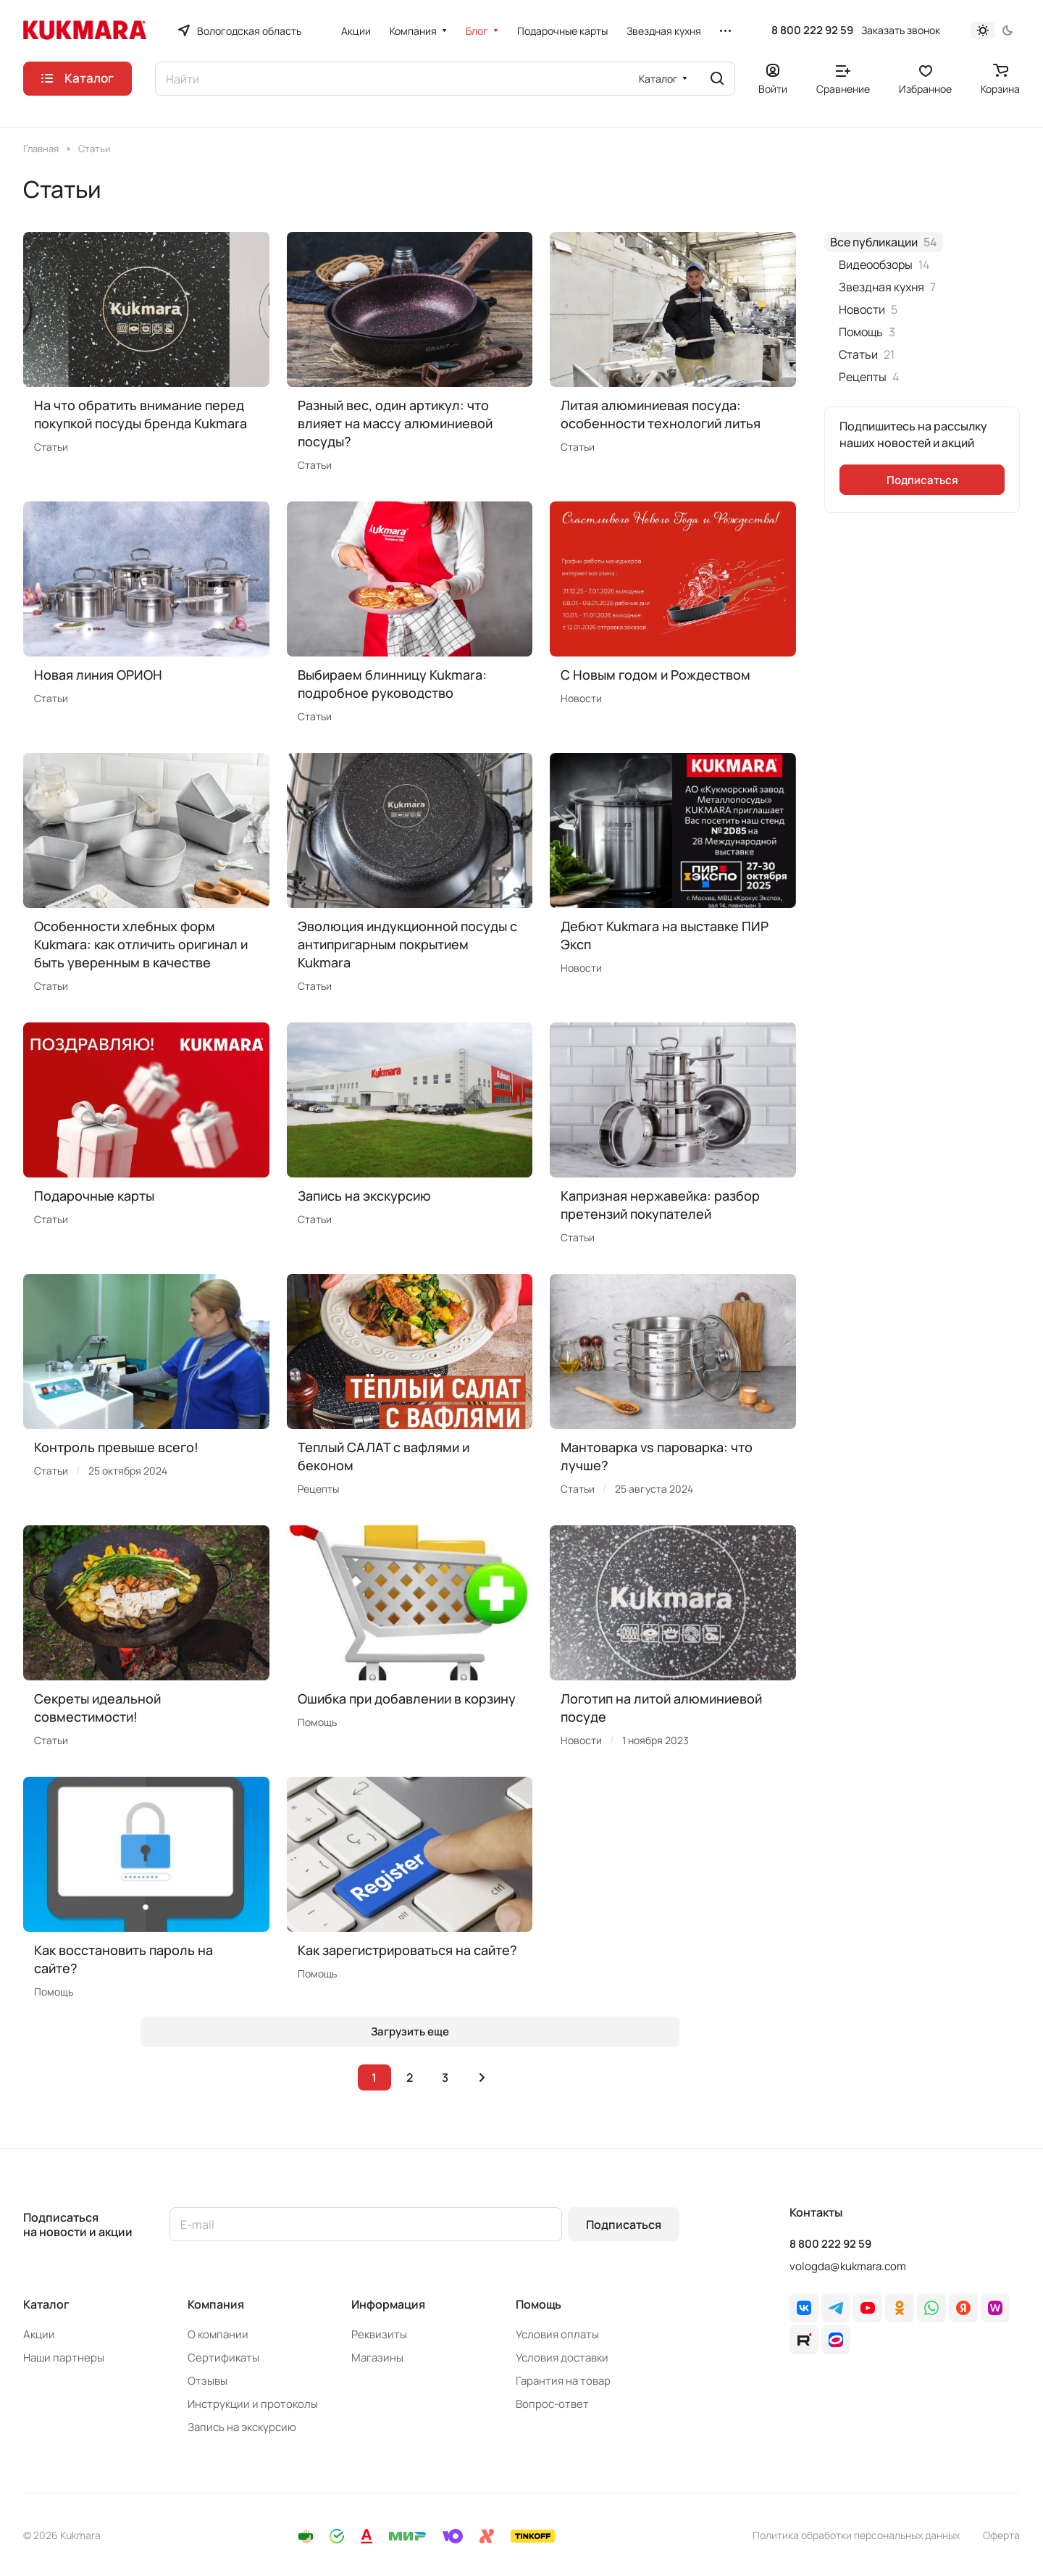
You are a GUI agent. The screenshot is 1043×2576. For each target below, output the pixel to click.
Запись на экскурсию (364, 1195)
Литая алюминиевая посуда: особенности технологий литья (661, 414)
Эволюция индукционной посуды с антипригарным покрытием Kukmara (407, 944)
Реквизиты (379, 2334)
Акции (39, 2334)
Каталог (46, 2304)
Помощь (538, 2304)
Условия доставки (562, 2357)
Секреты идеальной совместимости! (97, 1707)
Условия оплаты (557, 2334)
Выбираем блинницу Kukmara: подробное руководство (392, 683)
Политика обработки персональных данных (856, 2535)
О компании (218, 2334)
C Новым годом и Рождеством (655, 674)
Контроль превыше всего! (116, 1447)
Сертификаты (223, 2357)
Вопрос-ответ (552, 2404)
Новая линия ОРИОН (98, 674)
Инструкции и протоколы (253, 2404)
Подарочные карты (94, 1195)
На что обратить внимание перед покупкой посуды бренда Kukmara (140, 414)
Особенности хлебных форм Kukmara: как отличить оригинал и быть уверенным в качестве (141, 944)
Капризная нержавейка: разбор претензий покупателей (660, 1204)
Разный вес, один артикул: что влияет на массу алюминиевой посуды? (395, 423)
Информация (388, 2304)
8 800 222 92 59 (812, 30)
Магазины (377, 2357)
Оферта (1001, 2535)
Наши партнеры (63, 2357)
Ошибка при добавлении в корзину (407, 1698)
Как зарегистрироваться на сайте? (407, 1950)
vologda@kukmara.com (847, 2266)
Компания (216, 2304)
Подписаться (623, 2225)
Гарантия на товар (563, 2380)
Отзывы (207, 2380)
